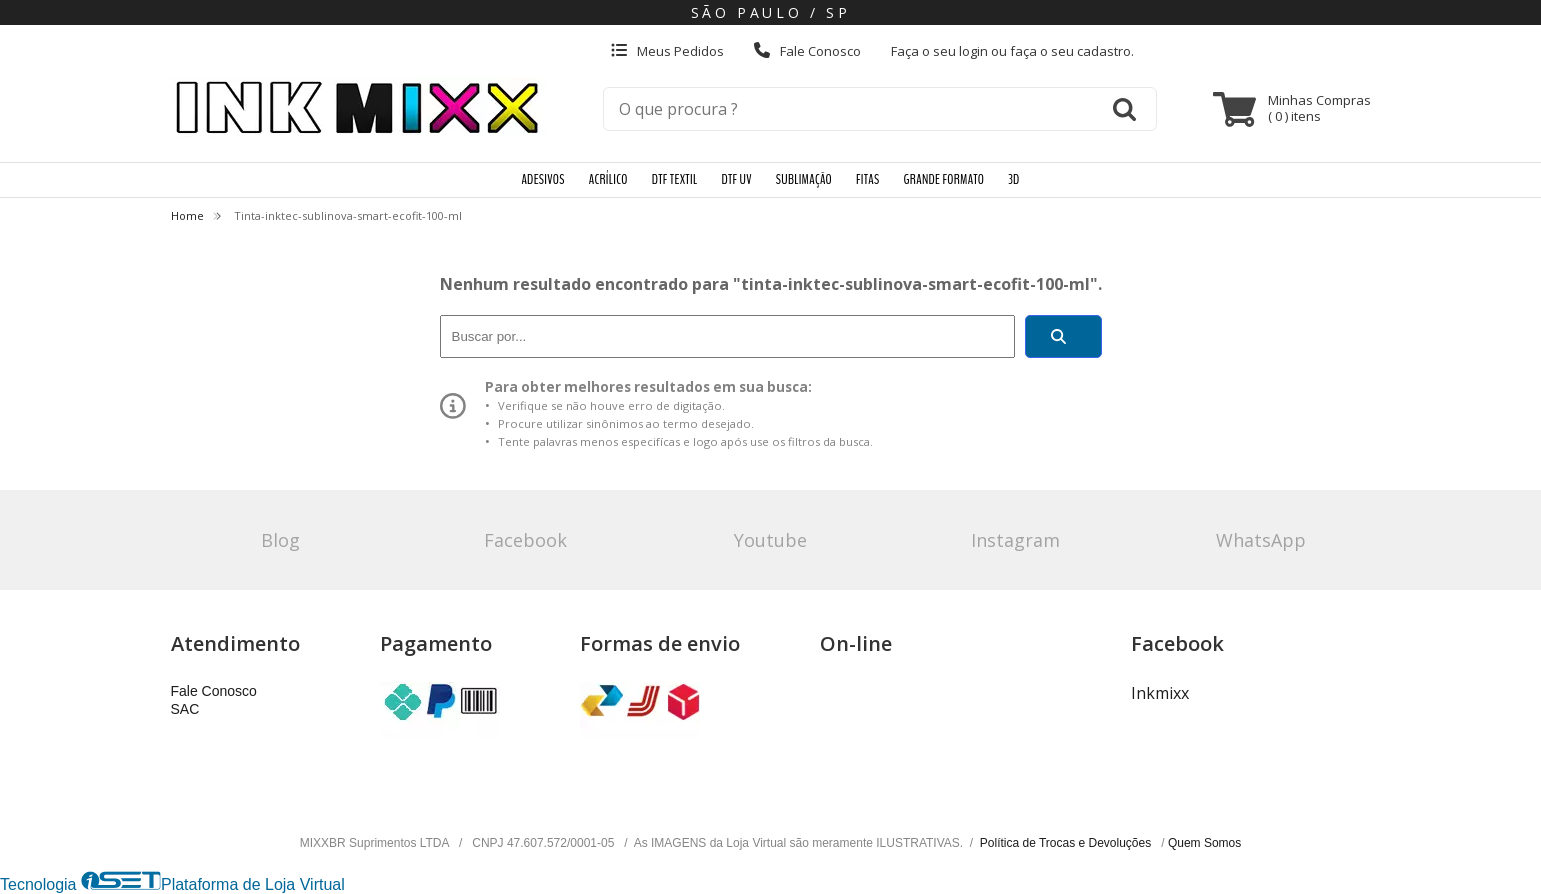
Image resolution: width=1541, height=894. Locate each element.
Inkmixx (1160, 693)
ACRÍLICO (608, 179)
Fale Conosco (807, 51)
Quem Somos (1204, 843)
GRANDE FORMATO (944, 179)
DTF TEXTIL (675, 179)
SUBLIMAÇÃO (804, 179)
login (975, 51)
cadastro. (1105, 51)
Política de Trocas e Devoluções (1067, 843)
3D (1013, 179)
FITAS (867, 179)
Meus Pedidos (667, 51)
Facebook (525, 540)
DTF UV (736, 179)
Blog (280, 540)
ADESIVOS (542, 179)
